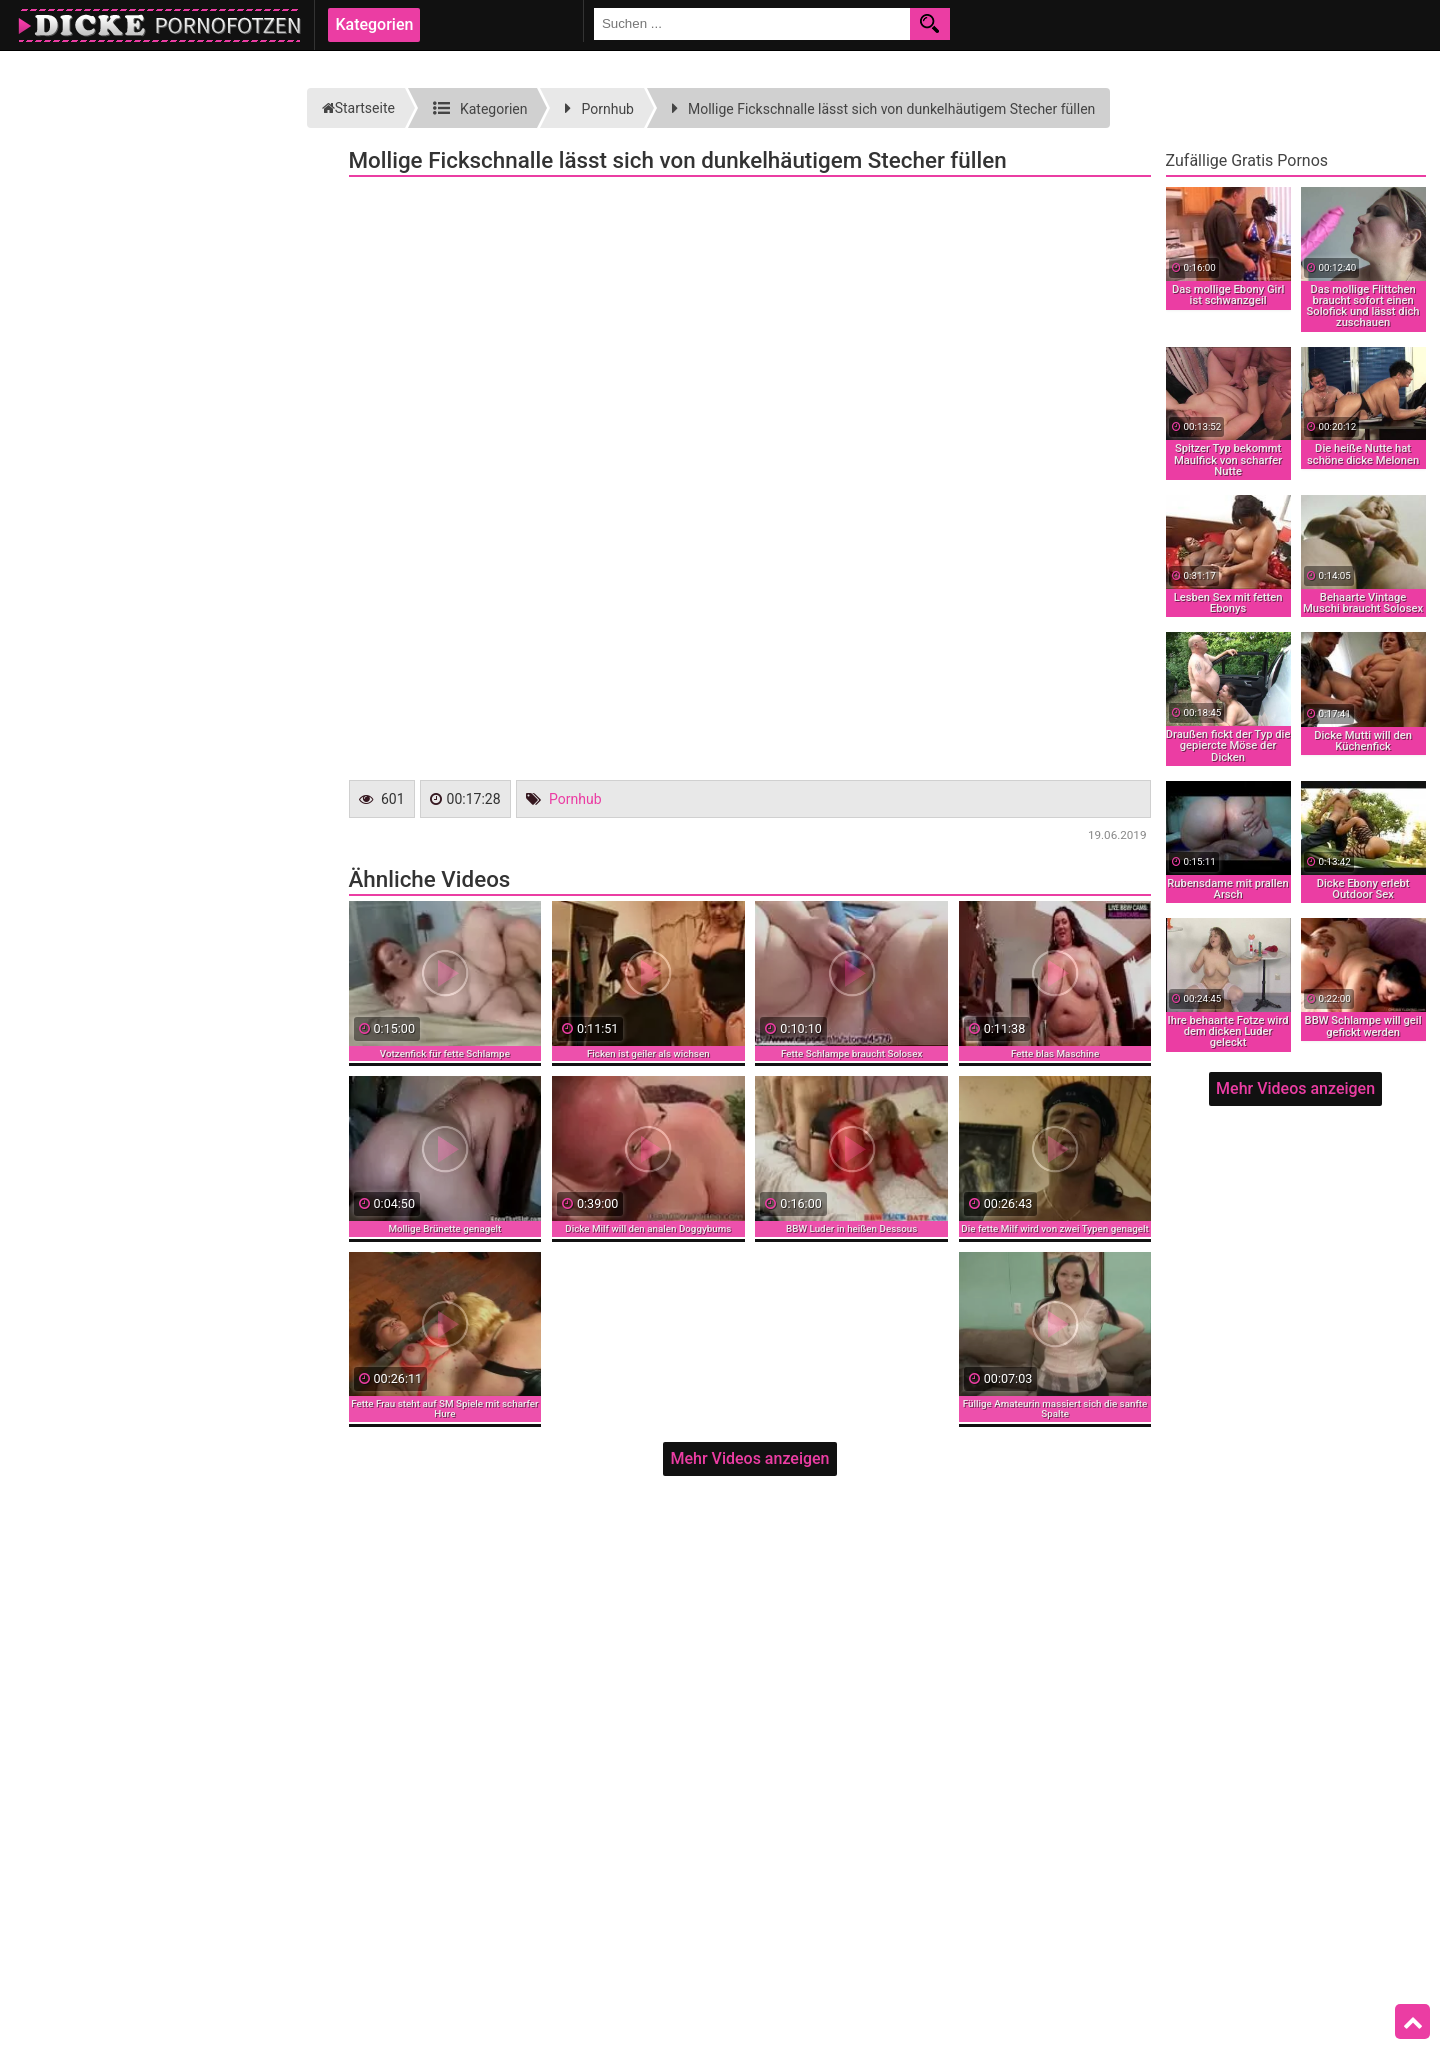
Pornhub (575, 799)
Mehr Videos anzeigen (749, 1458)
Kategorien (374, 24)
